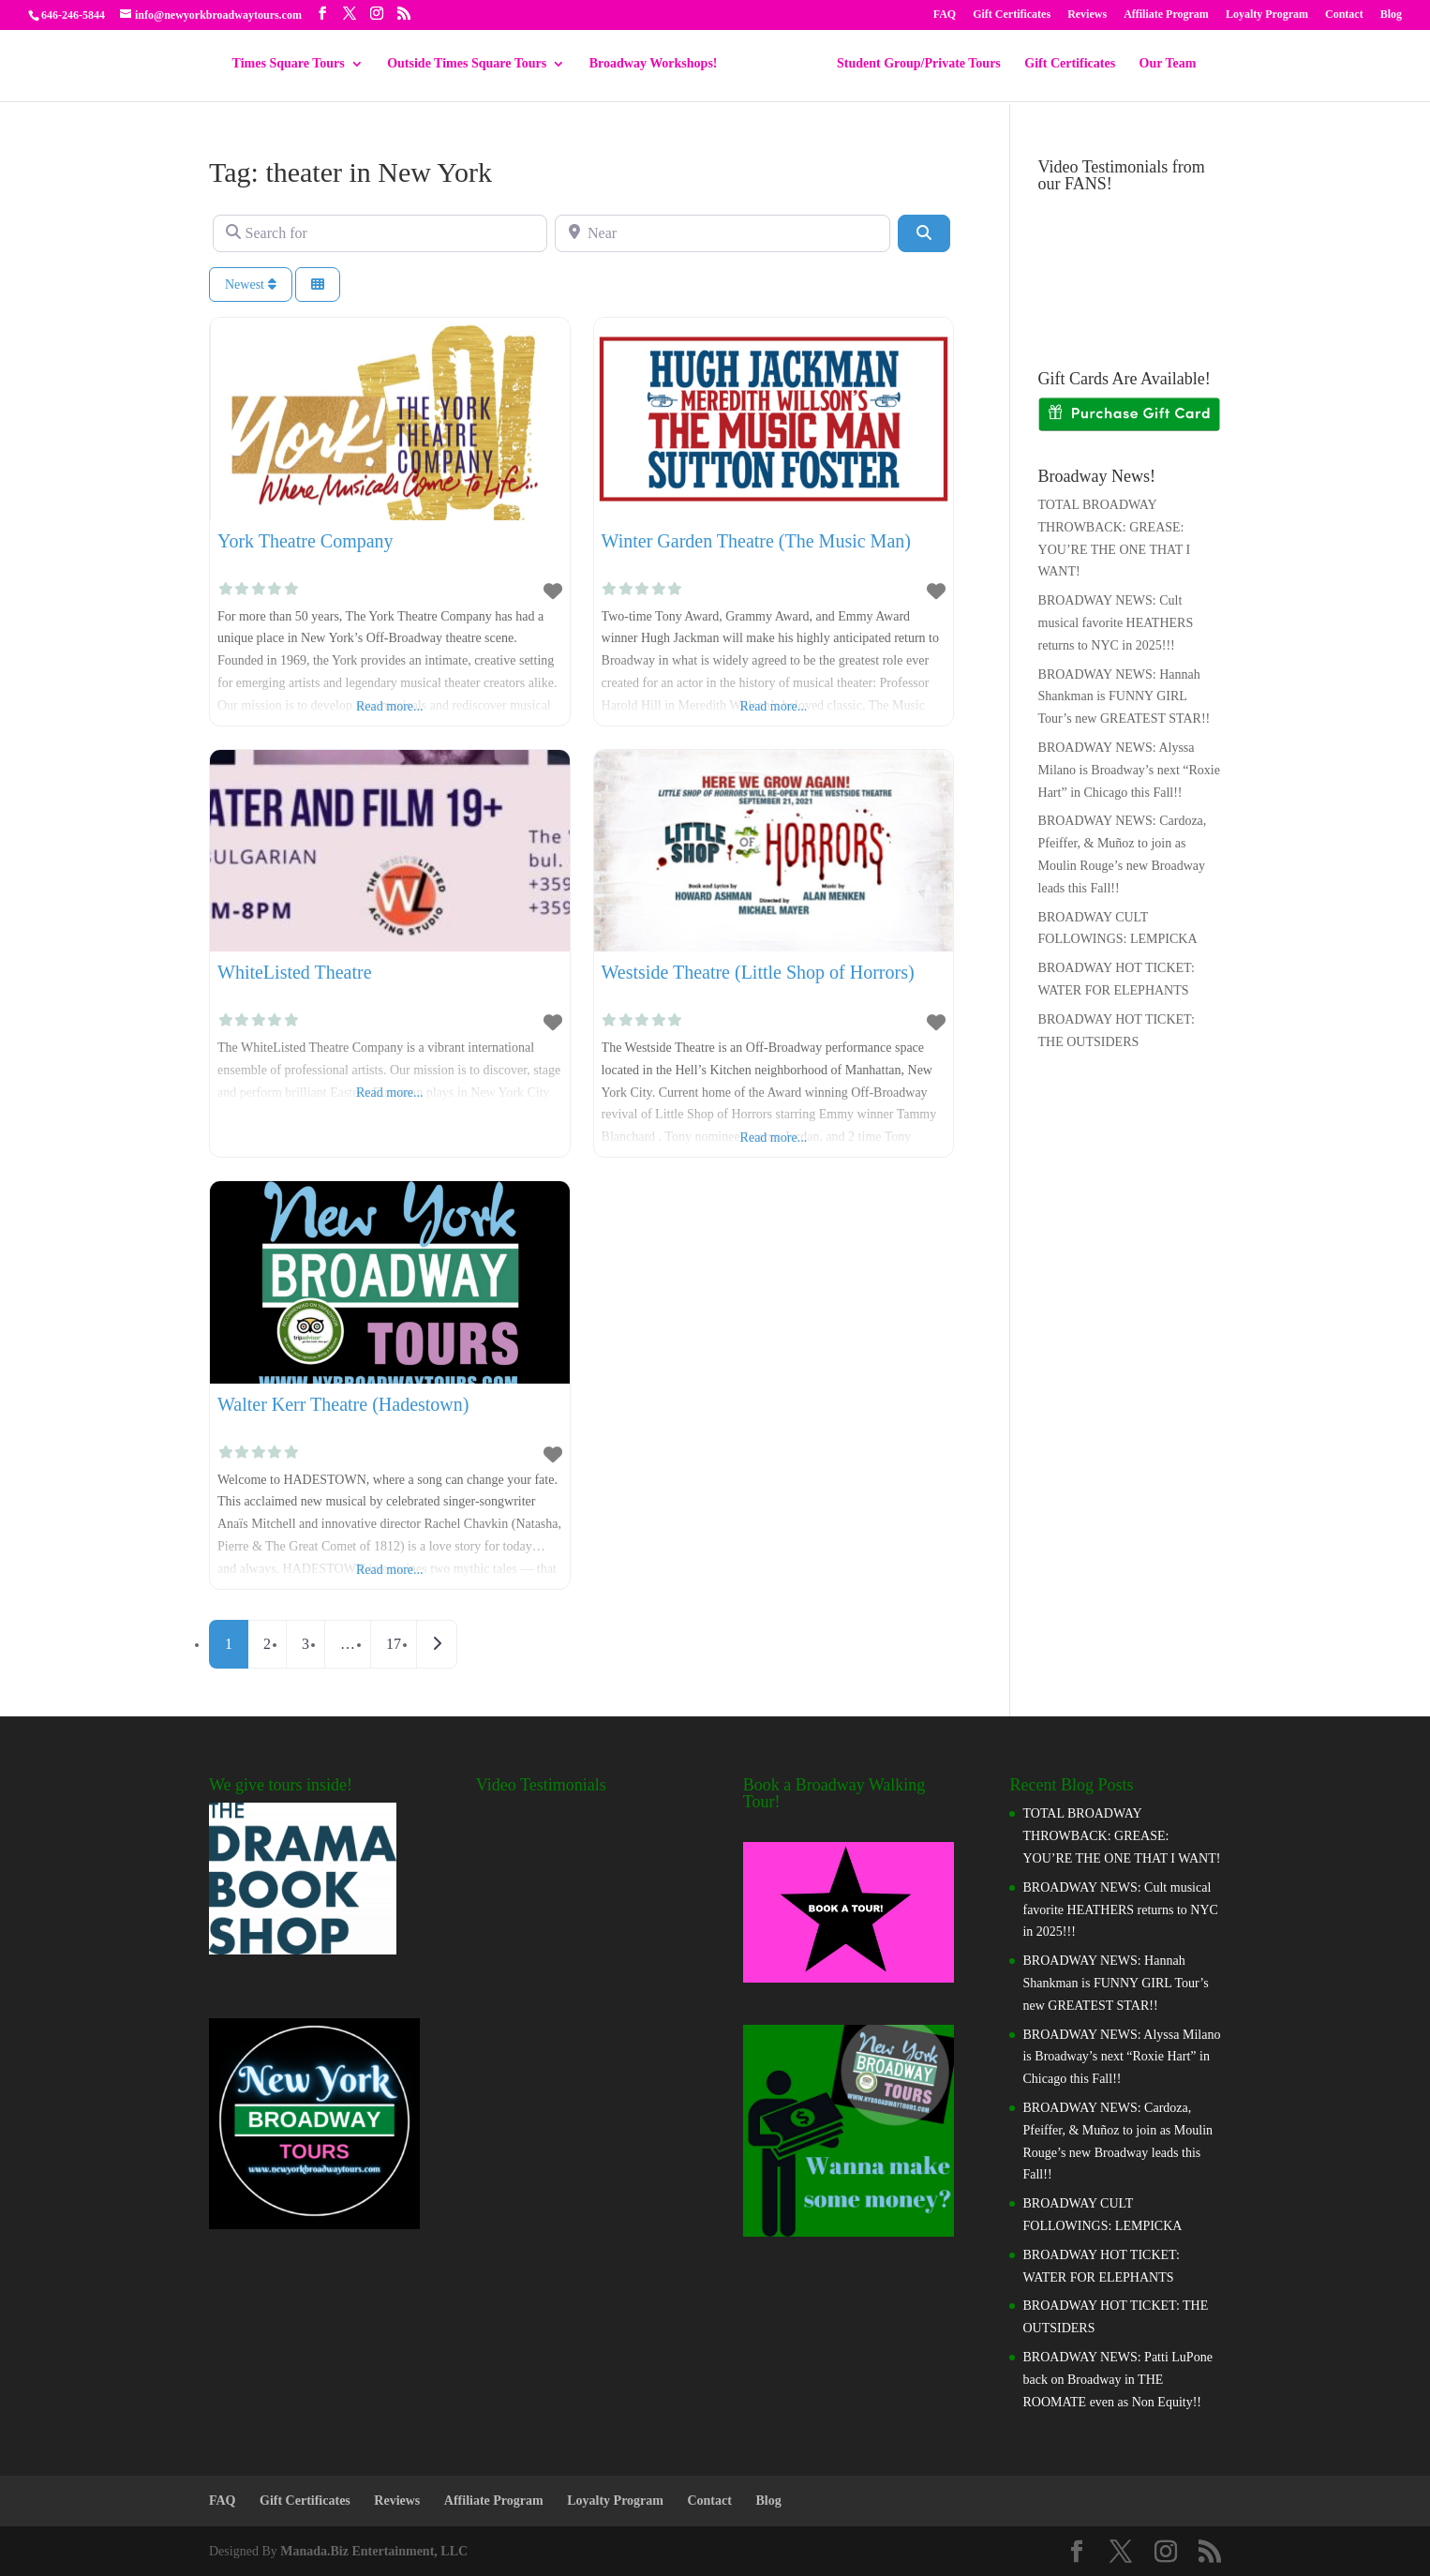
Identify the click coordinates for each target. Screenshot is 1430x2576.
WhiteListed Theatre (294, 972)
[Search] (924, 233)
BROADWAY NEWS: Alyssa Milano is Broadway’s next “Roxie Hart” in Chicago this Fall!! (1129, 770)
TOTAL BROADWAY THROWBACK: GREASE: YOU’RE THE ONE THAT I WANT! (1121, 1835)
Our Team (1161, 65)
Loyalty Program (1267, 14)
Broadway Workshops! (660, 65)
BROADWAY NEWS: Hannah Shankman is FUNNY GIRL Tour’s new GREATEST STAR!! (1124, 696)
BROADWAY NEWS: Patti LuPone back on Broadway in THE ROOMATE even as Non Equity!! (1117, 2379)
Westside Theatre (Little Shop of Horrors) (758, 972)
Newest (250, 284)
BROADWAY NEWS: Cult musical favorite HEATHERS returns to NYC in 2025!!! (1116, 622)
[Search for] (380, 233)
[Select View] (317, 284)
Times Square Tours (295, 65)
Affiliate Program (1166, 14)
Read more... (390, 706)
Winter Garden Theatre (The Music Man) (756, 541)
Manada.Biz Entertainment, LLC (374, 2551)
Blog (1391, 14)
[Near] (722, 233)
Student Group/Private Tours (912, 65)
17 (393, 1644)
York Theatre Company (305, 541)
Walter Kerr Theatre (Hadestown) (343, 1404)
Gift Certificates (1011, 14)
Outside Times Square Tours (473, 65)
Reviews (1087, 14)
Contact (1344, 14)
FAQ (944, 14)
